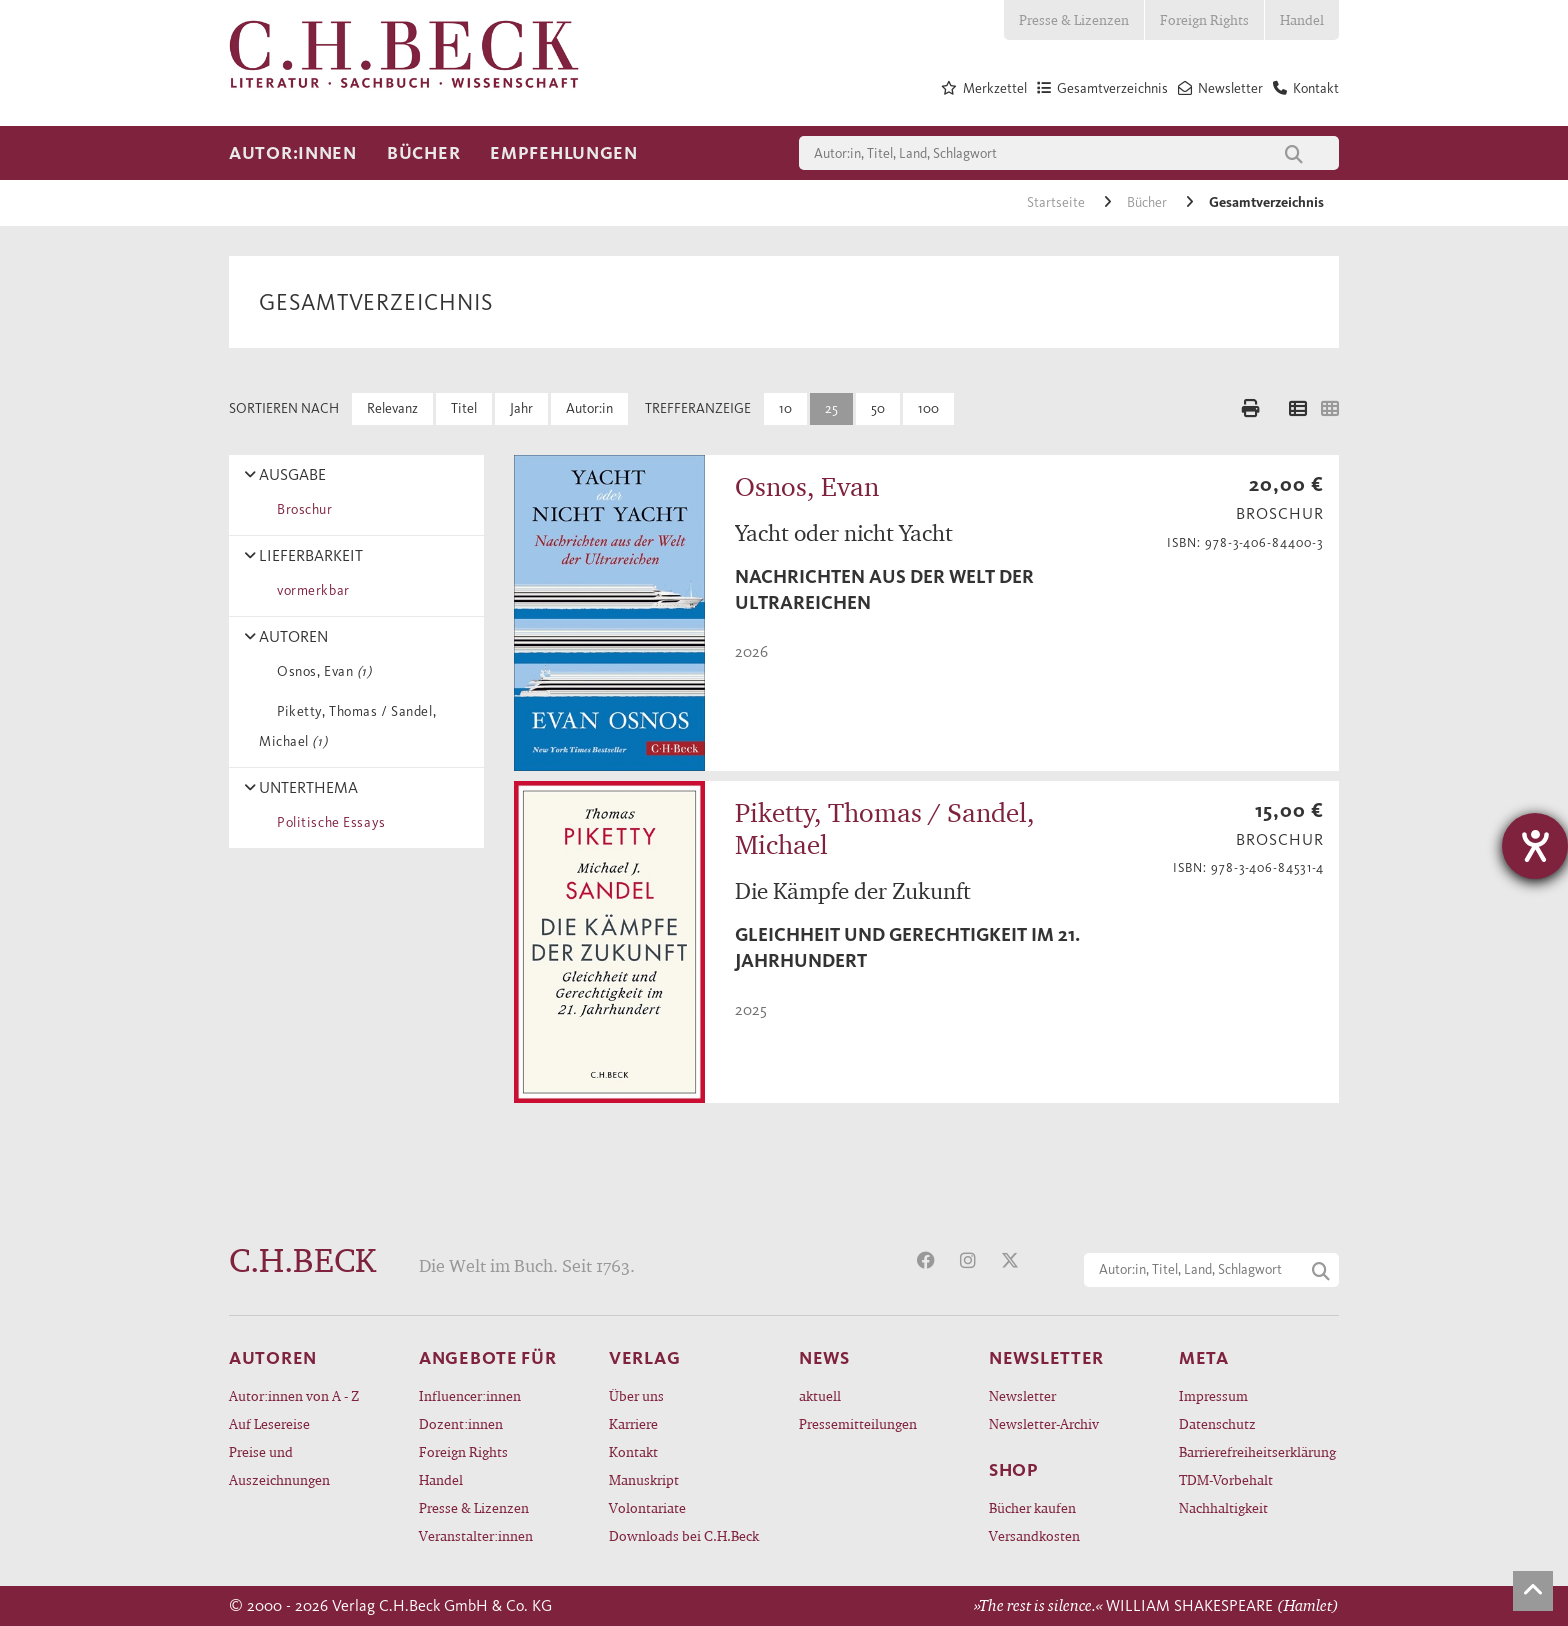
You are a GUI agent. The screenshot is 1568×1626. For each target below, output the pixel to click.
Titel (464, 408)
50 (878, 408)
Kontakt (633, 1451)
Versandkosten (1034, 1535)
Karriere (633, 1423)
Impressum (1213, 1395)
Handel (1302, 19)
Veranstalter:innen (476, 1535)
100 (928, 408)
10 (785, 408)
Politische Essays (328, 822)
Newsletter (1022, 1395)
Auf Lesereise (269, 1423)
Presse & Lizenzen (1074, 19)
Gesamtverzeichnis (1266, 202)
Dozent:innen (461, 1423)
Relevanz (392, 408)
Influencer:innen (470, 1395)
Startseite (1057, 202)
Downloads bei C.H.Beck (684, 1535)
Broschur (301, 509)
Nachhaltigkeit (1223, 1507)
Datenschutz (1217, 1423)
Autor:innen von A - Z (294, 1395)
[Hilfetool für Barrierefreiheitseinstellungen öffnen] (1535, 846)
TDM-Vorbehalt (1226, 1479)
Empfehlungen (564, 153)
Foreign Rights (1204, 19)
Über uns (636, 1395)
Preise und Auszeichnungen (279, 1465)
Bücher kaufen (1032, 1507)
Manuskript (644, 1479)
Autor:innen (293, 153)
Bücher (423, 153)
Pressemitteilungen (858, 1423)
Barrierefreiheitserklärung (1257, 1451)
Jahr (521, 408)
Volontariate (647, 1507)
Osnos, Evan (321, 671)
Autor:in (589, 408)
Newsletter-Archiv (1044, 1423)
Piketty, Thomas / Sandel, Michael (347, 726)
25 (831, 408)
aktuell (820, 1395)
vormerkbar (310, 590)
